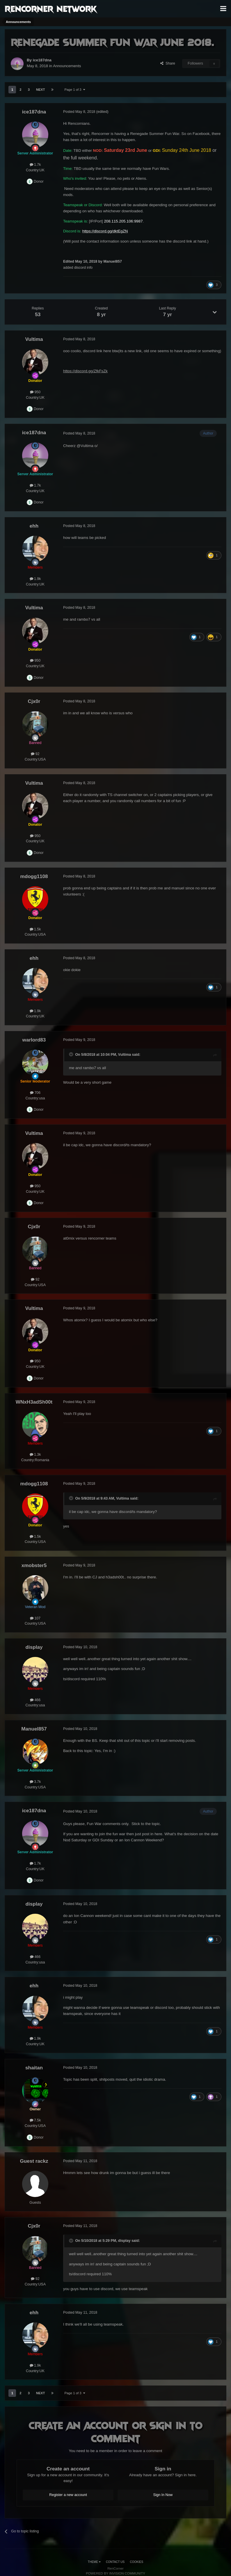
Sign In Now (163, 2495)
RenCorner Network (51, 8)
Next (40, 89)
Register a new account (68, 2495)
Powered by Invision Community (115, 2573)
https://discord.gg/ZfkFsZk (85, 371)
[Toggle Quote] (71, 1054)
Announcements (67, 66)
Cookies (136, 2561)
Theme (94, 2561)
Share (167, 63)
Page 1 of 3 (74, 89)
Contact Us (115, 2561)
